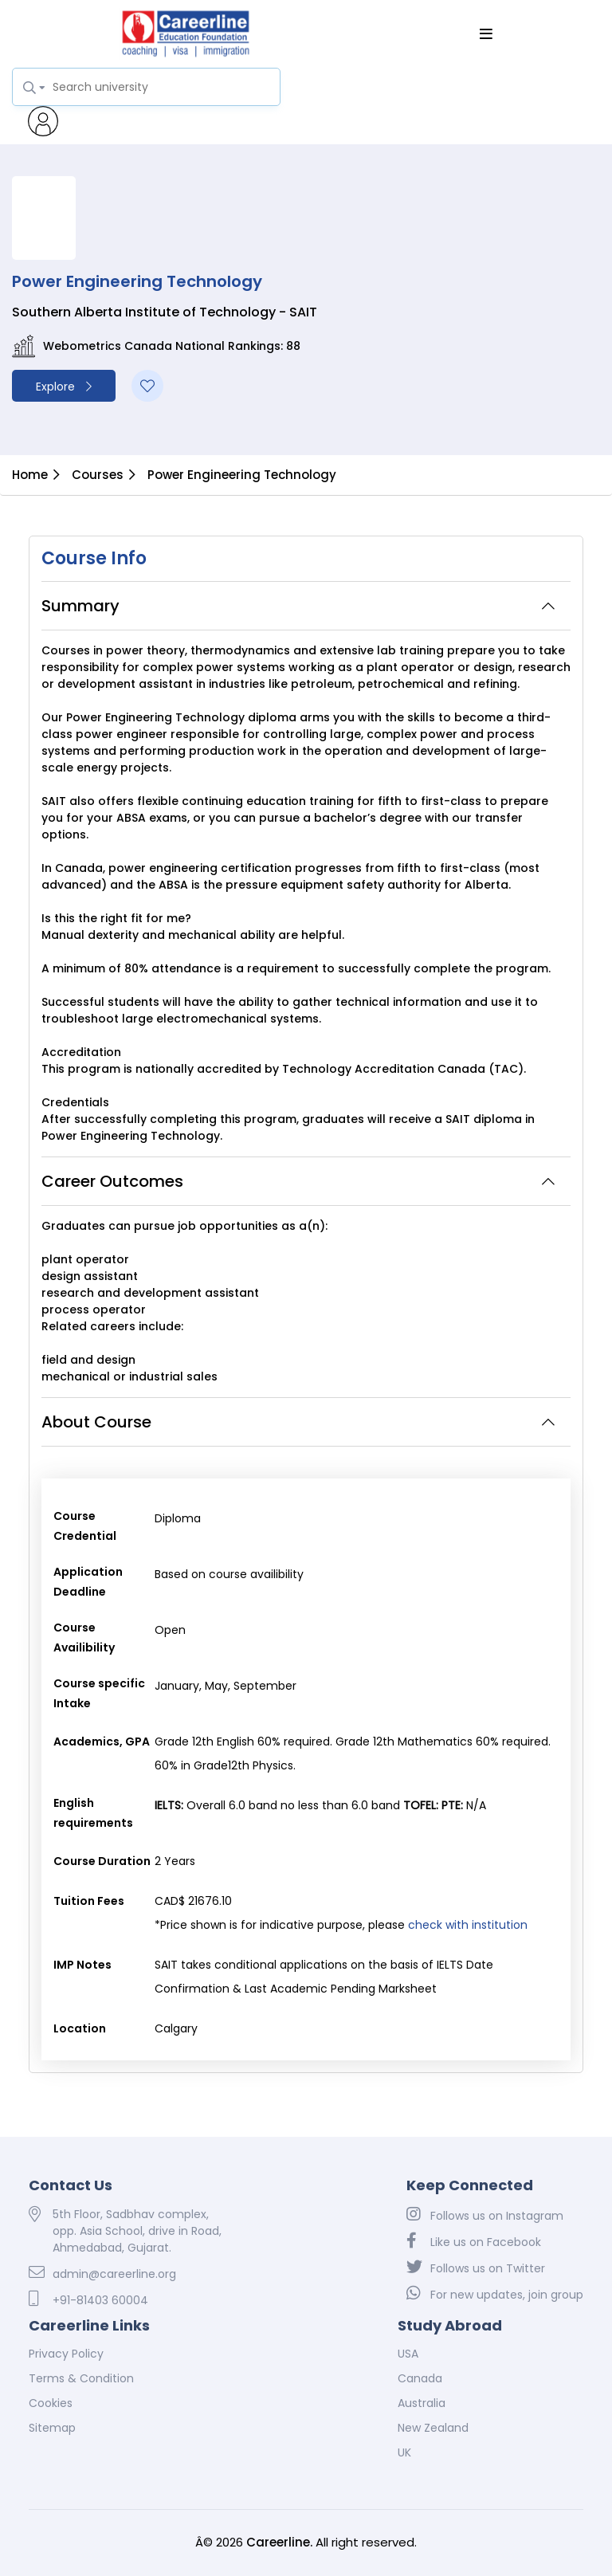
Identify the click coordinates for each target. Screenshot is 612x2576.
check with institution (468, 1925)
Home (30, 474)
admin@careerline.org (102, 2273)
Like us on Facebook (473, 2241)
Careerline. (279, 2542)
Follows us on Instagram (484, 2215)
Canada (420, 2378)
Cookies (51, 2403)
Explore (64, 387)
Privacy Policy (66, 2354)
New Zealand (433, 2428)
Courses (98, 474)
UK (404, 2452)
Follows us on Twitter (475, 2267)
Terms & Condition (81, 2378)
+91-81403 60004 (88, 2299)
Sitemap (52, 2428)
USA (408, 2354)
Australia (421, 2403)
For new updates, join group (494, 2294)
